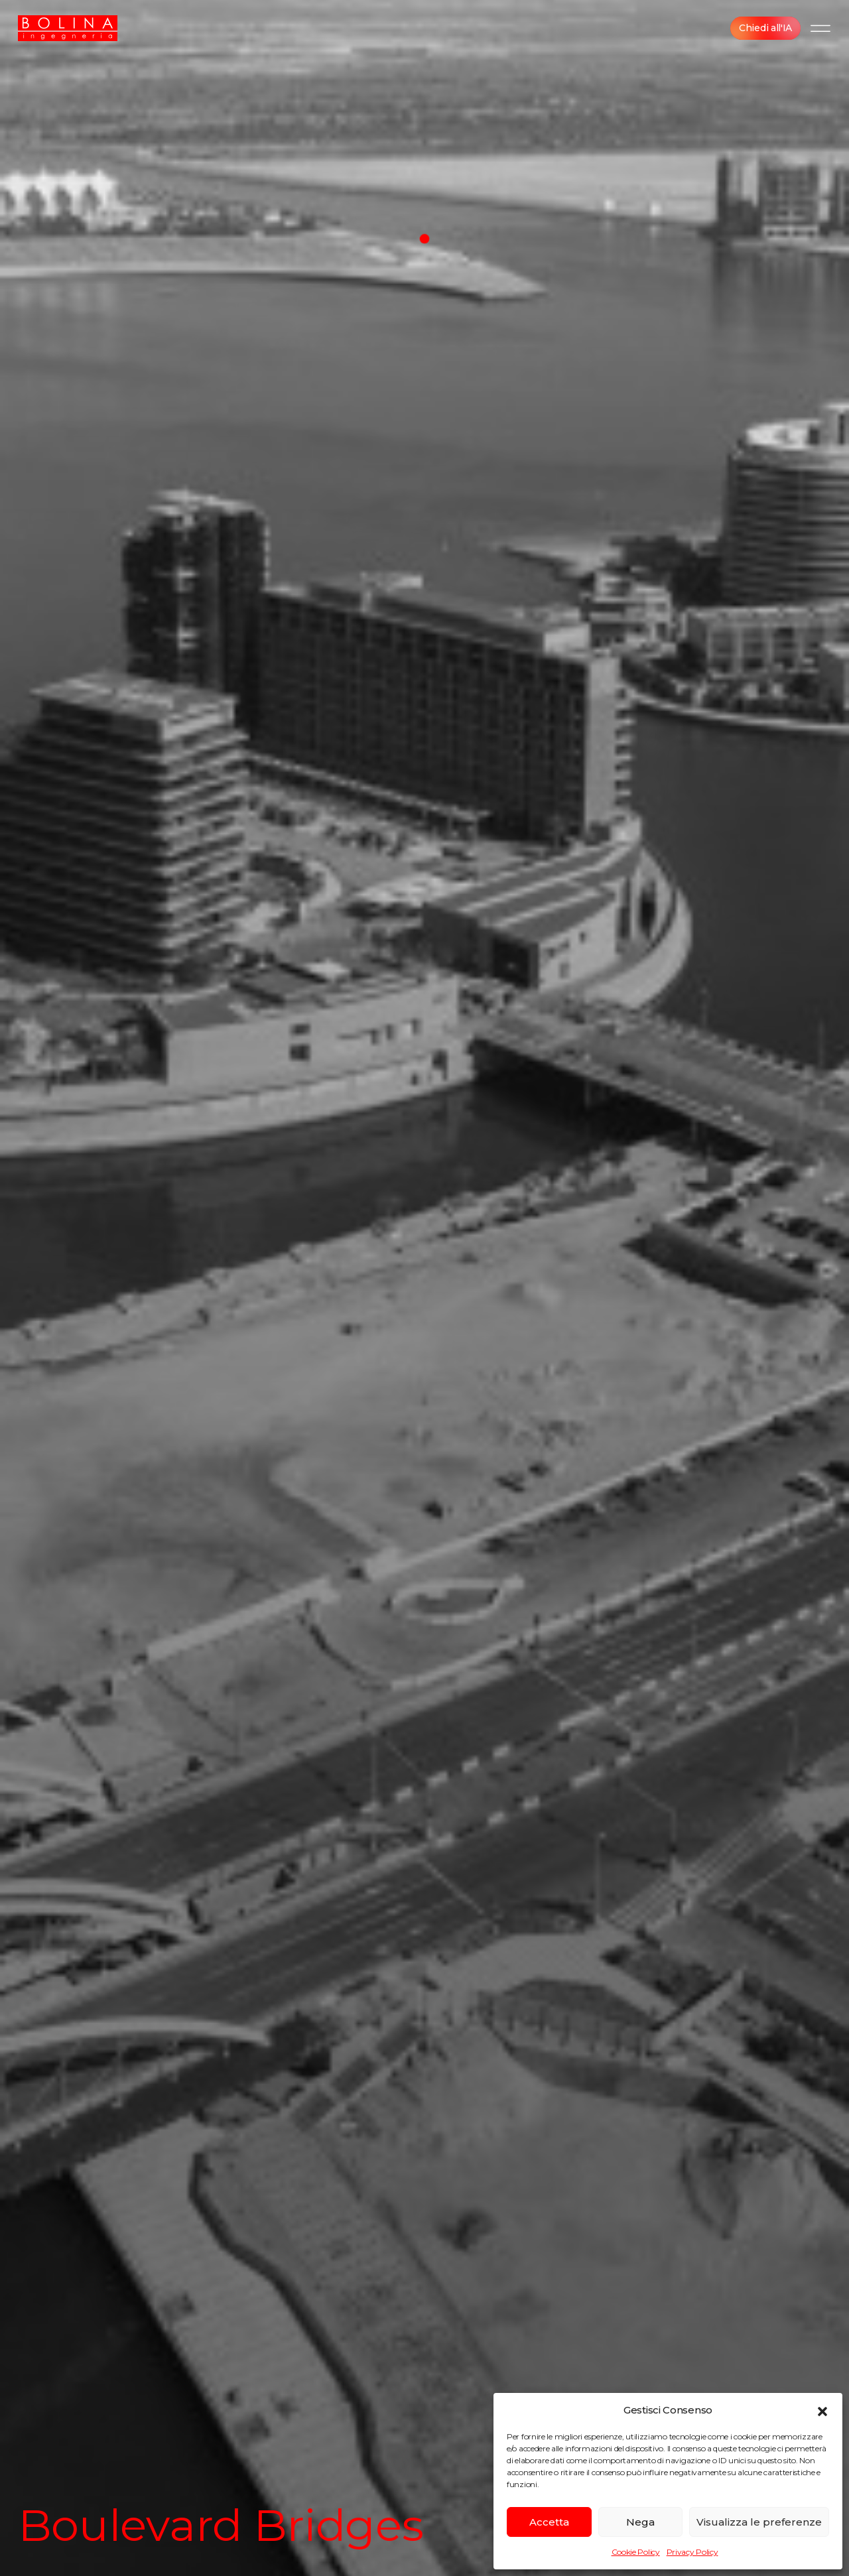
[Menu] (820, 27)
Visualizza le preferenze (759, 2522)
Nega (640, 2522)
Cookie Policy (636, 2552)
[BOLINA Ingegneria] (67, 28)
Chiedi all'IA (765, 28)
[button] (822, 2410)
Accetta (549, 2522)
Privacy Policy (692, 2552)
